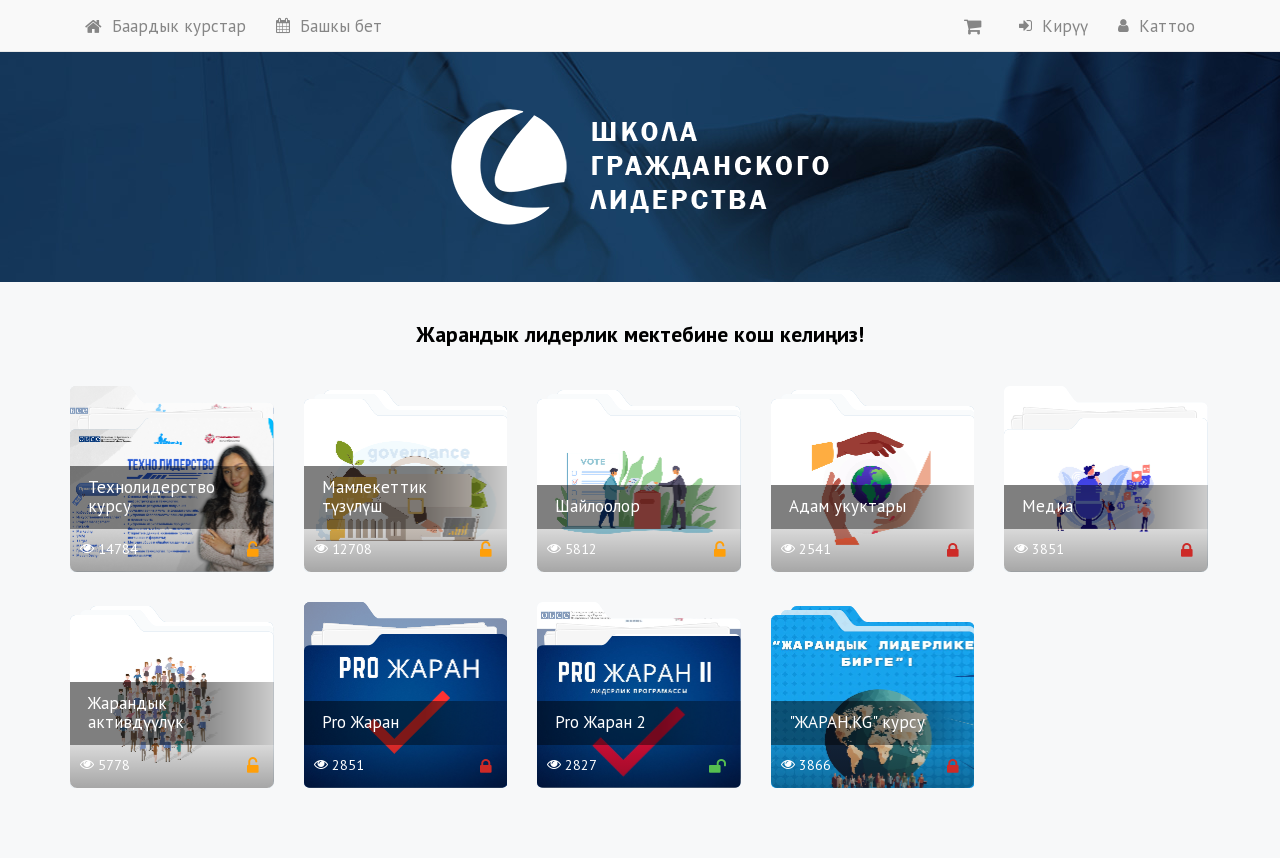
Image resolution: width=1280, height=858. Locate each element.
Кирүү (1053, 26)
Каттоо (1156, 26)
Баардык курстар (165, 26)
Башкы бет (329, 26)
